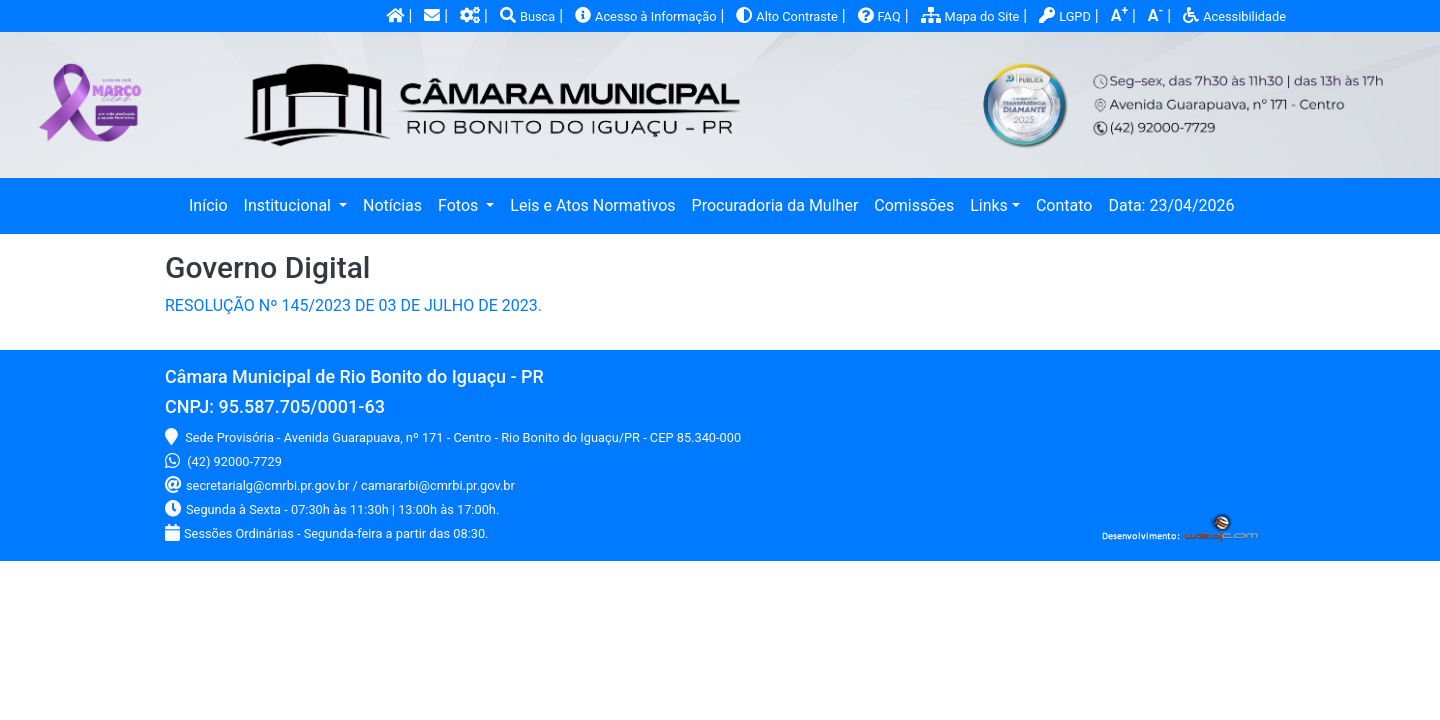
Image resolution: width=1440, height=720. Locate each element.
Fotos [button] (460, 205)
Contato (1064, 205)
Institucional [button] (289, 205)
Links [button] (989, 205)
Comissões (914, 205)
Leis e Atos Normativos (592, 205)
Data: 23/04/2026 (1171, 205)
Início (212, 204)
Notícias (392, 205)
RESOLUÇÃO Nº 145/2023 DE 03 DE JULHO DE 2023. (353, 305)
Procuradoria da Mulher (775, 205)
